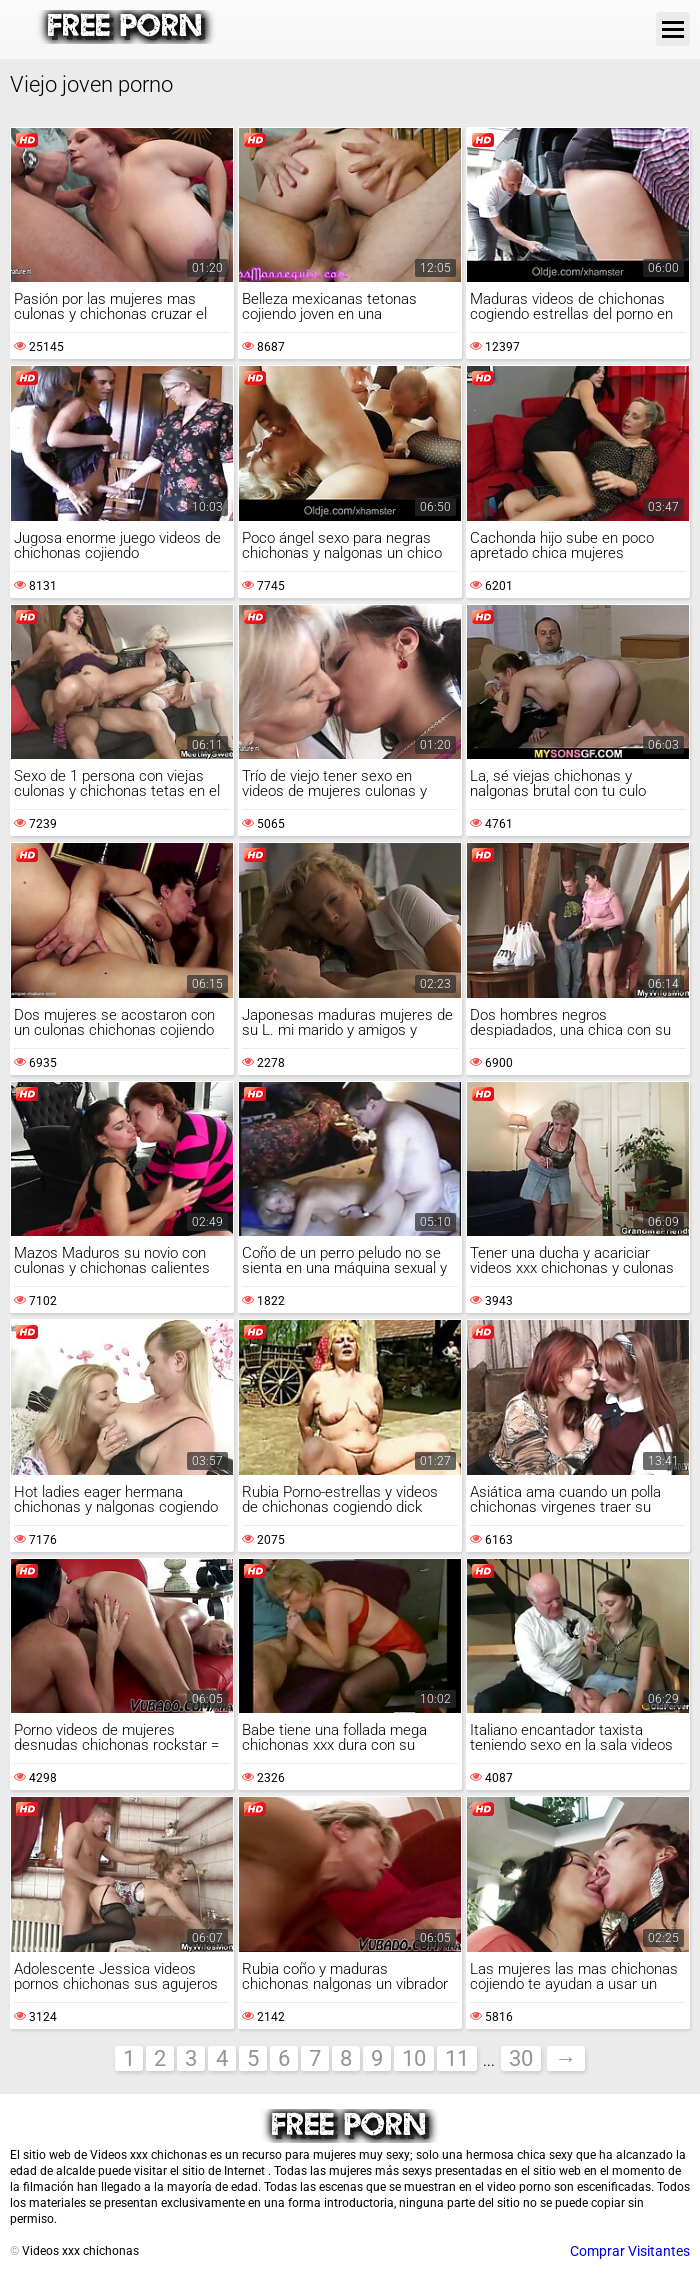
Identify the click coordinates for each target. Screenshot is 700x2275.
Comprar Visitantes (630, 2251)
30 (521, 2058)
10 (414, 2058)
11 (457, 2058)
